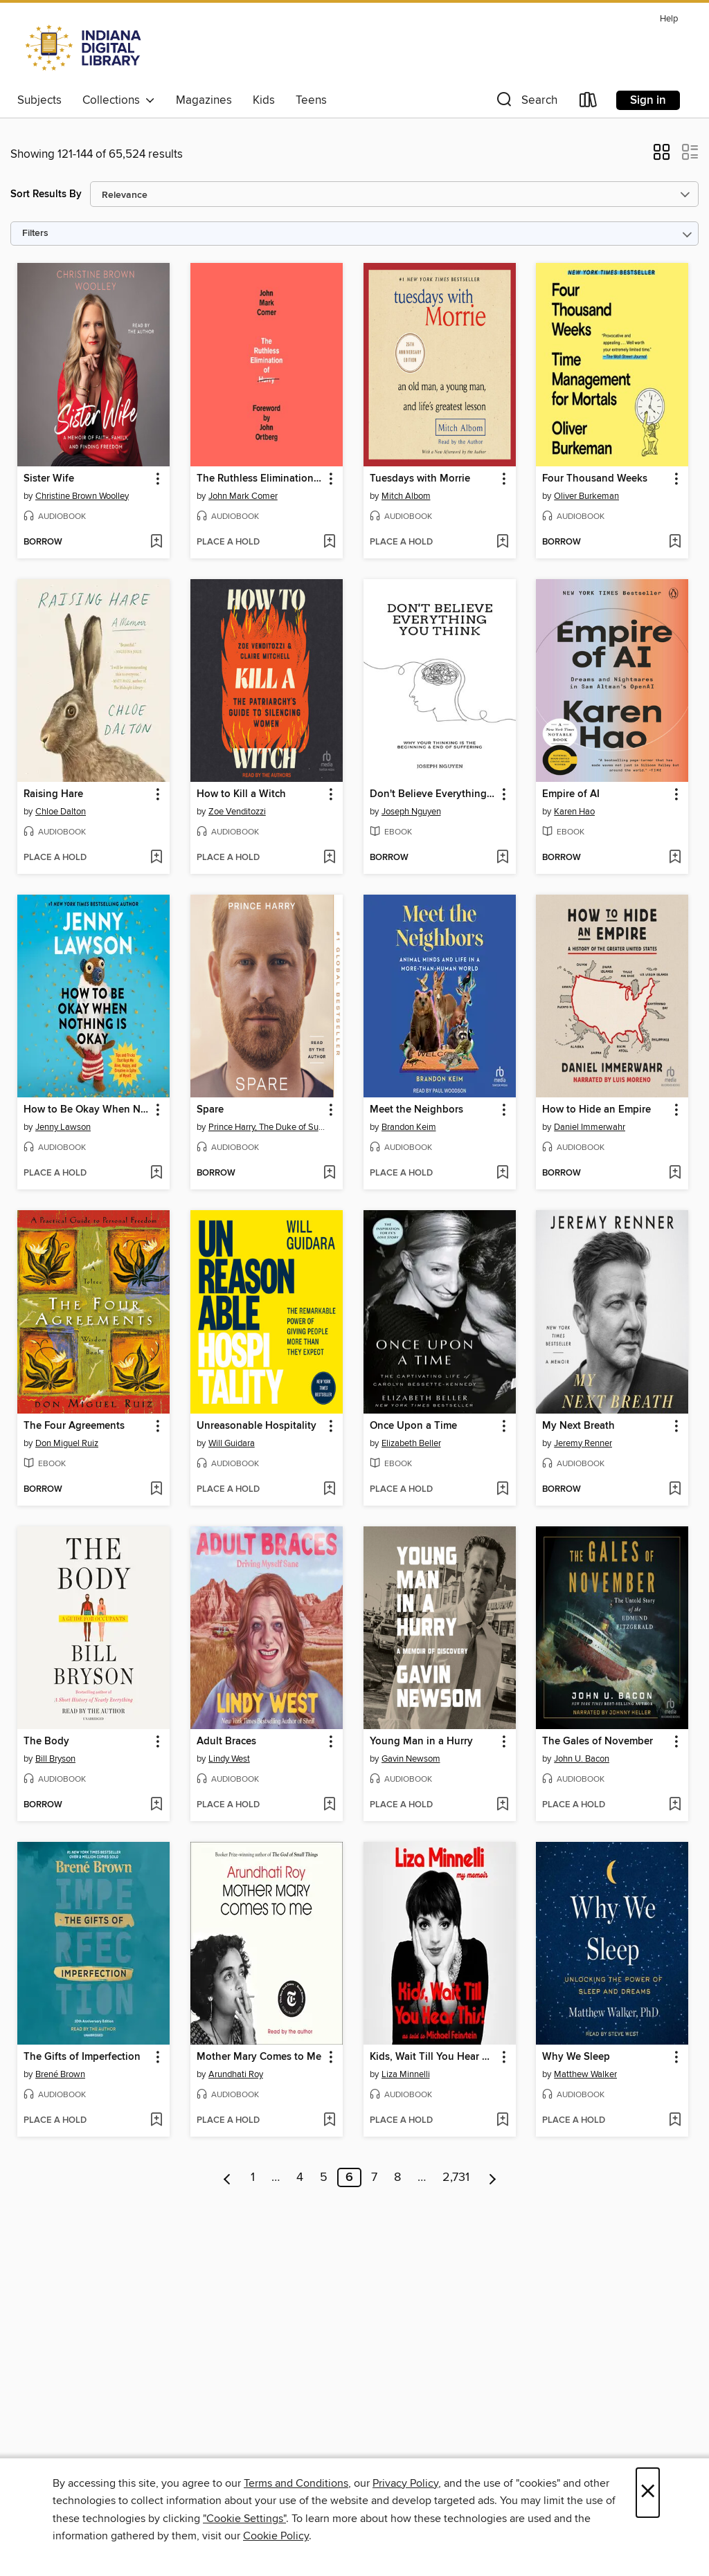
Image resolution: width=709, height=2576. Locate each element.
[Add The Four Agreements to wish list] (156, 1490)
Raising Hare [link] (53, 794)
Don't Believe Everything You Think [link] (433, 794)
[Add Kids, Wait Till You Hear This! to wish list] (502, 2121)
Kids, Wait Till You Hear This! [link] (433, 2057)
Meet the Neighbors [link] (416, 1110)
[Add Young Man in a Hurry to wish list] (502, 1805)
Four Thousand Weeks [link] (594, 479)
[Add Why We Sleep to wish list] (674, 2121)
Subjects (39, 100)
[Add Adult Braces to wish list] (329, 1805)
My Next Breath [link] (578, 1426)
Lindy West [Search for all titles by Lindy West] (229, 1758)
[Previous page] (227, 2177)
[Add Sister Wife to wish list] (156, 542)
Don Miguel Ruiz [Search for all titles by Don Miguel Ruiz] (66, 1443)
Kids (264, 100)
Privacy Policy (405, 2483)
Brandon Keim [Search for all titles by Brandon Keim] (409, 1127)
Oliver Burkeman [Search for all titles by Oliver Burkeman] (586, 496)
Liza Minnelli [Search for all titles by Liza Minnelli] (406, 2074)
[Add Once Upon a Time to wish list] (502, 1490)
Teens (311, 100)
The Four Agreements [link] (74, 1426)
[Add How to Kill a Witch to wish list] (329, 858)
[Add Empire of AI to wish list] (674, 858)
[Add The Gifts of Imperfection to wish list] (156, 2121)
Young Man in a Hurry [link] (421, 1741)
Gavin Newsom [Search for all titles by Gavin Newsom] (411, 1758)
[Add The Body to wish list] (156, 1805)
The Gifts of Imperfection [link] (82, 2057)
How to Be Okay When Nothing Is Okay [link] (87, 1110)
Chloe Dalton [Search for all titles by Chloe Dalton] (60, 811)
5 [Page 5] (323, 2177)
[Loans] (588, 102)
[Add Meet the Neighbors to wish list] (502, 1173)
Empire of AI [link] (571, 794)
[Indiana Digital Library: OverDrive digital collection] (85, 47)
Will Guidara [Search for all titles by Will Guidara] (231, 1443)
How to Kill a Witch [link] (241, 794)
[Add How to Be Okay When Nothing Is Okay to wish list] (156, 1173)
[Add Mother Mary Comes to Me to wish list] (329, 2121)
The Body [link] (46, 1741)
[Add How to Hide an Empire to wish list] (674, 1173)
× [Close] (647, 2492)
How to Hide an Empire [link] (596, 1110)
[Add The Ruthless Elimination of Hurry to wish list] (329, 542)
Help (669, 19)
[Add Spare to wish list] (329, 1173)
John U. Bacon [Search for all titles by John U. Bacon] (581, 1758)
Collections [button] (118, 100)
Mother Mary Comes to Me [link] (259, 2057)
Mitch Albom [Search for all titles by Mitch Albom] (406, 496)
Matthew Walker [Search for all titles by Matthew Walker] (585, 2074)
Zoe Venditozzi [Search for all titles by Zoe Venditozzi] (237, 811)
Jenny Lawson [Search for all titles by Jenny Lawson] (63, 1127)
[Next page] (492, 2177)
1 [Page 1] (253, 2177)
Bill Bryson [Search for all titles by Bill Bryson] (55, 1758)
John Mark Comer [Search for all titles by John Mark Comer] (243, 496)
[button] (525, 102)
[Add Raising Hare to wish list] (156, 858)
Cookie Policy (276, 2536)
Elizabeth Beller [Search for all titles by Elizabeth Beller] (411, 1443)
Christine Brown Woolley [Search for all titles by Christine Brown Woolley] (82, 496)
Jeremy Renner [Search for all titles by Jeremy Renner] (583, 1443)
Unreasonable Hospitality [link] (256, 1426)
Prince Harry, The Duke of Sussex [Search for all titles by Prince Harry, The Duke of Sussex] (268, 1127)
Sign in (648, 100)
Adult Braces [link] (226, 1741)
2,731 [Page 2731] (455, 2177)
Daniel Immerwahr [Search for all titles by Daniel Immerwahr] (589, 1127)
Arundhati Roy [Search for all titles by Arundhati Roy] (235, 2074)
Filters (35, 233)
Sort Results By (46, 194)
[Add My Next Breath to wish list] (674, 1490)
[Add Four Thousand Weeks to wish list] (674, 542)
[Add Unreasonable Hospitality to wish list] (329, 1490)
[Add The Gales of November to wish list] (674, 1805)
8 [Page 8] (397, 2177)
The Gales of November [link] (597, 1741)
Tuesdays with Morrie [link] (420, 479)
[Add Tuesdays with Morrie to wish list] (502, 542)
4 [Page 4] (299, 2177)
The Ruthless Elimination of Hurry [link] (260, 479)
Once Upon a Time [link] (413, 1426)
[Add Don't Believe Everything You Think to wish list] (502, 858)
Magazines (204, 100)
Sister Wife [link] (49, 479)
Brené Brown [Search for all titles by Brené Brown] (60, 2074)
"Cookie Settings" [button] (244, 2518)
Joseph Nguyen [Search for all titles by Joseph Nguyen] (411, 811)
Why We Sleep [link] (576, 2057)
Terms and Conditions (296, 2483)
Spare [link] (210, 1110)
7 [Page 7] (374, 2177)
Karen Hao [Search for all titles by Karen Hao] (574, 811)
